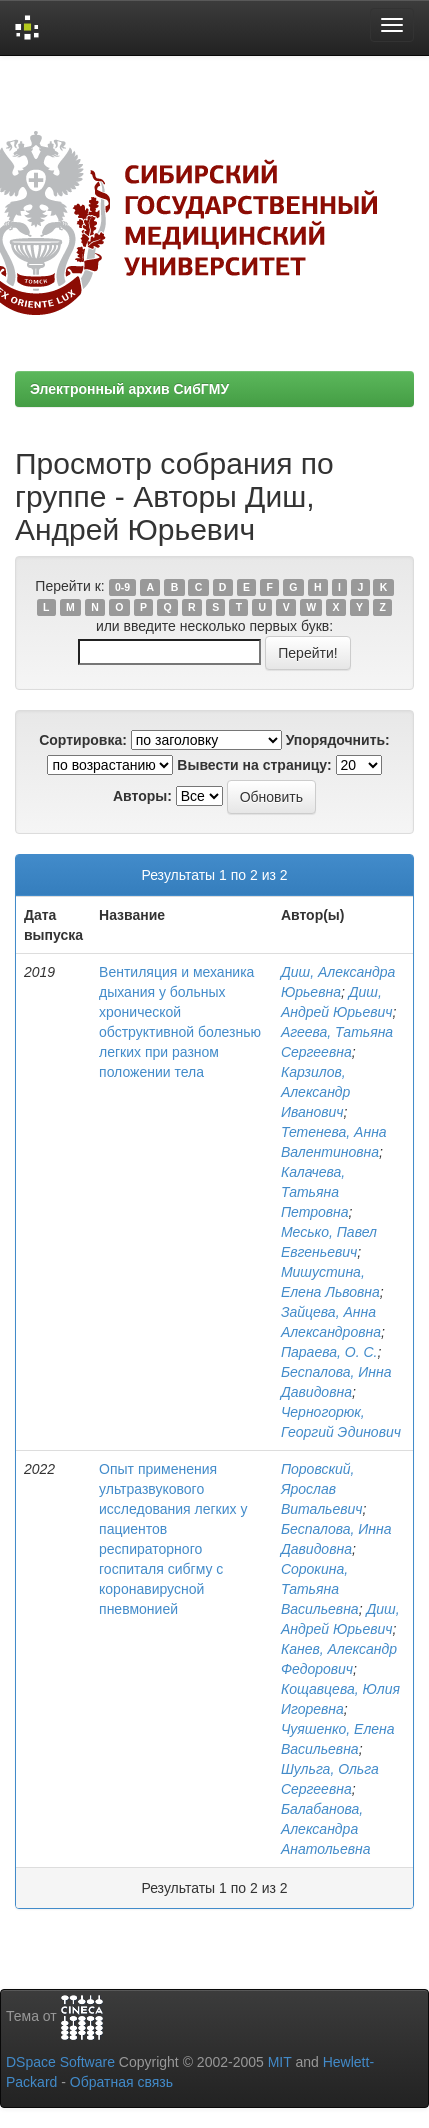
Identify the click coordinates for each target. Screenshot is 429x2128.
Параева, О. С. (329, 1352)
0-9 (122, 587)
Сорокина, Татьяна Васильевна (320, 1589)
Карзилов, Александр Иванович (316, 1092)
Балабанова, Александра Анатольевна (326, 1829)
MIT (280, 2062)
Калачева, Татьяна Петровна (315, 1192)
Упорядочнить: (338, 740)
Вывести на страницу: (254, 765)
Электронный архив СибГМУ (129, 389)
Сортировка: (83, 740)
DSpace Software (60, 2062)
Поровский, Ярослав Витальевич (322, 1489)
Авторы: (142, 796)
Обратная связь (121, 2082)
